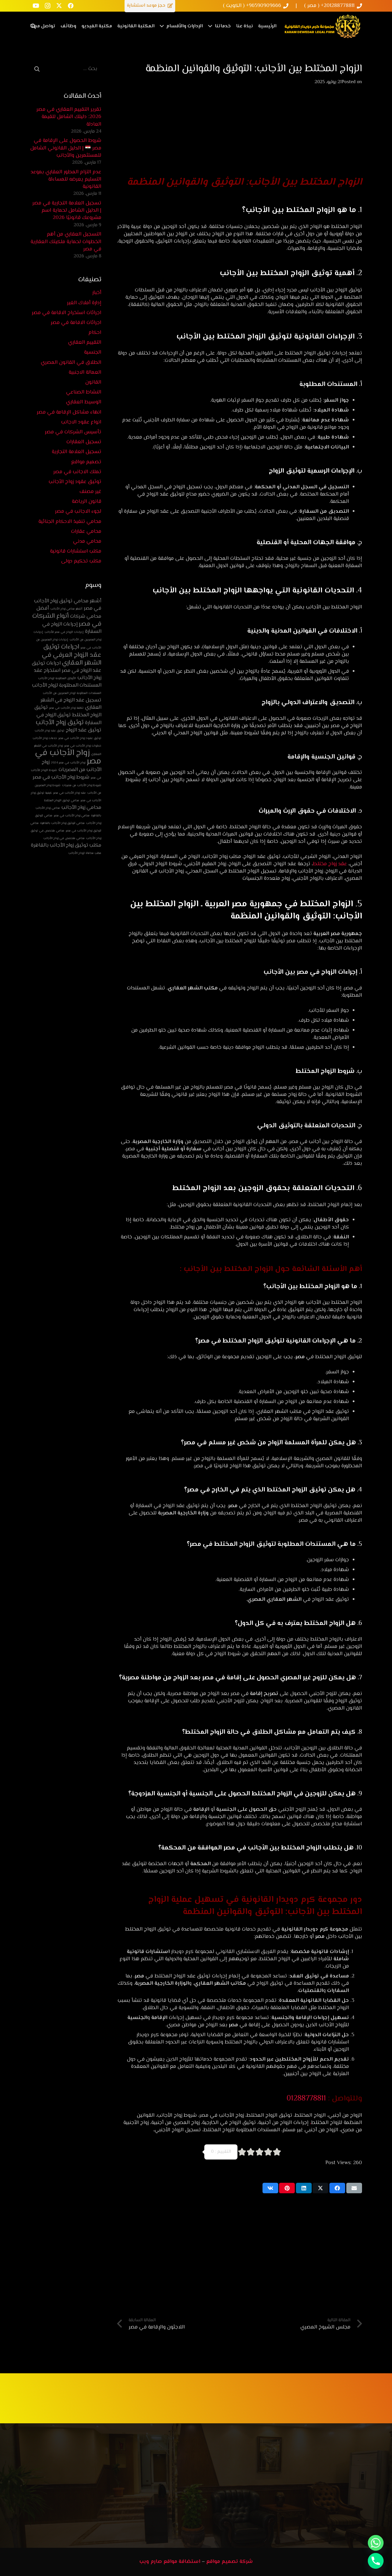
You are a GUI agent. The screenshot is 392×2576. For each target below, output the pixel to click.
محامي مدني (87, 541)
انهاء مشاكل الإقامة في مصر (69, 412)
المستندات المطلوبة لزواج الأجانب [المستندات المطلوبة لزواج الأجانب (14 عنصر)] (66, 685)
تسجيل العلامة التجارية (76, 452)
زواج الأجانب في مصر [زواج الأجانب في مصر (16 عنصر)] (68, 757)
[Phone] (376, 2561)
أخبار (96, 293)
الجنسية (92, 352)
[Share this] (337, 2188)
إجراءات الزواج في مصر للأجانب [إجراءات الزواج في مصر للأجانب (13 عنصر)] (64, 632)
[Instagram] (47, 6)
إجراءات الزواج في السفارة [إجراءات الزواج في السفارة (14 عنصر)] (71, 628)
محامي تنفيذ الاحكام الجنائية (69, 522)
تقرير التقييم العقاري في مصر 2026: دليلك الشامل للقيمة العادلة (68, 117)
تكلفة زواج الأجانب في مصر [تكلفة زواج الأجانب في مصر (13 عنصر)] (66, 708)
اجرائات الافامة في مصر (76, 323)
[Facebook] (71, 6)
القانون (93, 382)
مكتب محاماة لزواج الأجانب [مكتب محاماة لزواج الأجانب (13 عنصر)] (84, 853)
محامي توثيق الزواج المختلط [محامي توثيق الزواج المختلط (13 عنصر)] (61, 800)
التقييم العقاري (84, 343)
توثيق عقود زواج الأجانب (75, 482)
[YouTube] (36, 6)
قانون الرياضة (86, 502)
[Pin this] (287, 2188)
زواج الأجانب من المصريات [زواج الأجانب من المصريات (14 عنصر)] (71, 766)
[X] (59, 6)
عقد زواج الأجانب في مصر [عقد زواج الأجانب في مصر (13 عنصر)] (69, 793)
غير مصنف (90, 492)
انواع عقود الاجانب (81, 422)
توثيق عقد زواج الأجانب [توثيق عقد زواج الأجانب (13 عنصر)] (49, 730)
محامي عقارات (86, 532)
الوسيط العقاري (83, 402)
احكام (94, 333)
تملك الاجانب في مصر (77, 472)
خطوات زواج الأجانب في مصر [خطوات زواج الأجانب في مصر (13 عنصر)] (82, 745)
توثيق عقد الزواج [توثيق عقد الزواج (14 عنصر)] (83, 730)
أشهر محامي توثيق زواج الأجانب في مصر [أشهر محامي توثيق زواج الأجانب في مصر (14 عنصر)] (67, 605)
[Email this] (354, 2188)
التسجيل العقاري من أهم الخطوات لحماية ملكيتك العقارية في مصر (66, 241)
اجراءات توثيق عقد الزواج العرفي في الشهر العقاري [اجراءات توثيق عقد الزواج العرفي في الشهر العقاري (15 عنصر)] (71, 655)
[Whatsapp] (376, 2543)
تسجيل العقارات (83, 442)
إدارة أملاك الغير (84, 303)
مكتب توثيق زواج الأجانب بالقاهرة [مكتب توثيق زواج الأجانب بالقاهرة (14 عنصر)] (66, 845)
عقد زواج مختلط (330, 864)
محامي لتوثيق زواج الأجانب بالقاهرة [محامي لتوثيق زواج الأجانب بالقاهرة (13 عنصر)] (62, 823)
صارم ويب (150, 2562)
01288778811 (307, 2099)
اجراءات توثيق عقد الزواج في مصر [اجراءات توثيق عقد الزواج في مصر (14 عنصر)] (66, 667)
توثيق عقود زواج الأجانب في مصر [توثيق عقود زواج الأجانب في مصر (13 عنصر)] (79, 738)
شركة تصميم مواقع (229, 2562)
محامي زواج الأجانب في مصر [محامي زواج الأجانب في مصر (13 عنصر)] (72, 815)
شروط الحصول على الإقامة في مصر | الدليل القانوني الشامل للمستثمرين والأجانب (66, 148)
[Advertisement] (239, 134)
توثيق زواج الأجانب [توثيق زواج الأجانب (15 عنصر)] (60, 723)
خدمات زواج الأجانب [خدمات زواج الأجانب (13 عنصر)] (45, 738)
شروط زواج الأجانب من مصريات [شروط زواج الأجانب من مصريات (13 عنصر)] (81, 785)
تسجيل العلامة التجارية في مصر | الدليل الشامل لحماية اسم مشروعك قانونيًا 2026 (66, 210)
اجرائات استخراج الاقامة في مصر (66, 313)
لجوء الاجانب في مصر (78, 512)
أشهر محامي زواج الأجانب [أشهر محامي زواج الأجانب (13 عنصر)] (66, 608)
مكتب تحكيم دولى (81, 561)
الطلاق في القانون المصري (71, 363)
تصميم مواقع (86, 462)
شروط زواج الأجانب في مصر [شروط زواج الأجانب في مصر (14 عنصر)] (61, 777)
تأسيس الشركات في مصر (73, 432)
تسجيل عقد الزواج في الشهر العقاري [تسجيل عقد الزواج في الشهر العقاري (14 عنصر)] (70, 704)
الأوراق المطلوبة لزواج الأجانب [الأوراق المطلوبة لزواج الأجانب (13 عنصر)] (57, 678)
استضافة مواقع (182, 2562)
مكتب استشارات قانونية (75, 551)
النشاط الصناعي (83, 392)
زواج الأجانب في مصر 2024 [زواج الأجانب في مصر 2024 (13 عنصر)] (68, 762)
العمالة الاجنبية (85, 372)
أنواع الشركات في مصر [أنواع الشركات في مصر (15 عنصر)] (66, 620)
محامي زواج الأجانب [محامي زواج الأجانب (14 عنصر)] (81, 808)
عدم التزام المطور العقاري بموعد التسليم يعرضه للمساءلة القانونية (66, 179)
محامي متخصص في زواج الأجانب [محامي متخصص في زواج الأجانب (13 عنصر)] (64, 838)
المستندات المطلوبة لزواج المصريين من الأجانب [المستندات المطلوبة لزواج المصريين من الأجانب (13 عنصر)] (72, 693)
